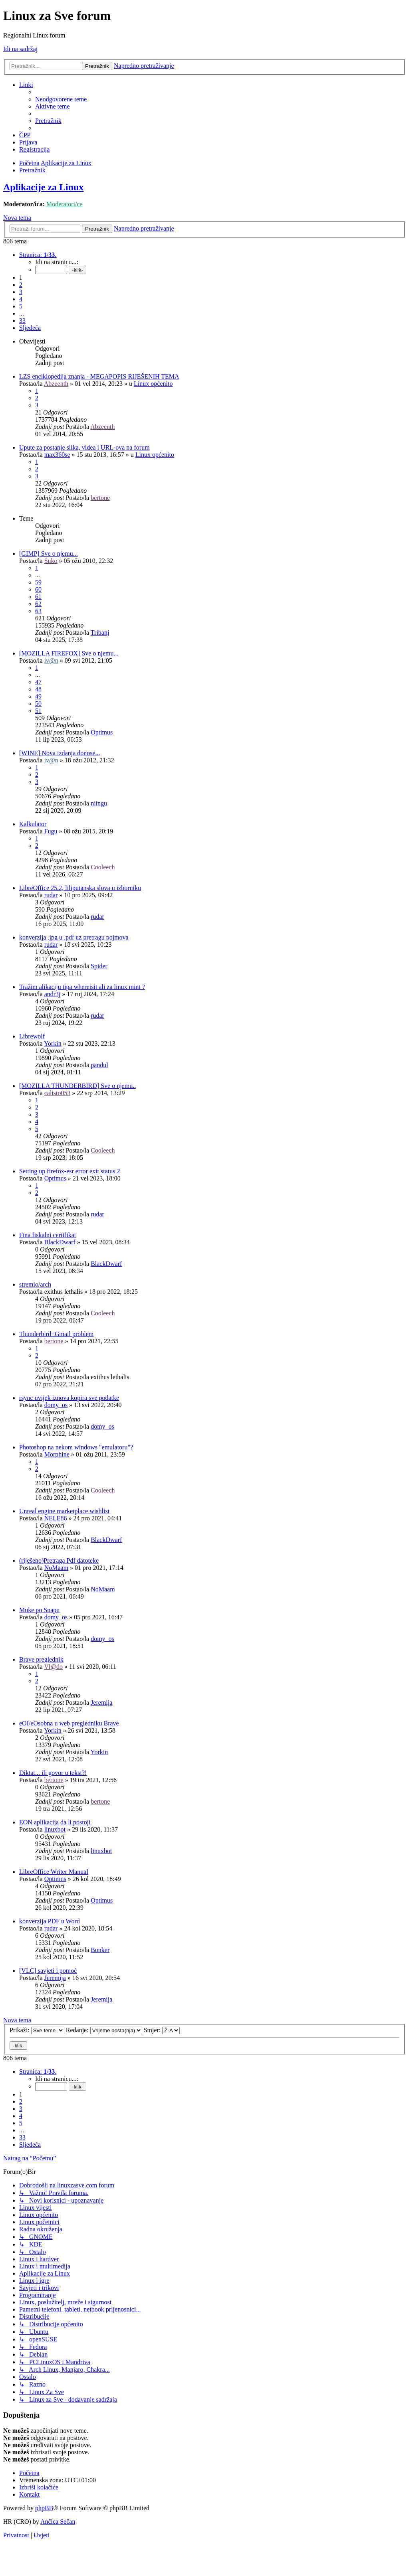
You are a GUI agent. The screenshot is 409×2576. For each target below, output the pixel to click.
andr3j (52, 994)
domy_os (56, 1405)
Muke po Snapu (39, 1610)
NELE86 (55, 1518)
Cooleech (103, 867)
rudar (51, 895)
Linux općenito (153, 383)
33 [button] (22, 320)
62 (38, 603)
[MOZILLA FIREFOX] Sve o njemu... (68, 653)
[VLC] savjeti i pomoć (48, 1970)
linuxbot (55, 1829)
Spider (99, 966)
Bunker (100, 1949)
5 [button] (20, 306)
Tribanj (100, 632)
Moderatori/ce (64, 204)
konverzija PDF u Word (49, 1921)
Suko (51, 560)
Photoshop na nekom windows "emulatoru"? (76, 1447)
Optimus (102, 732)
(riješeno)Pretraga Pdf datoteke (59, 1560)
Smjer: (162, 2030)
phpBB (44, 2508)
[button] (37, 254)
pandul (99, 1065)
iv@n (51, 660)
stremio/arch (35, 1284)
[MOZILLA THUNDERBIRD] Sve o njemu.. (77, 1085)
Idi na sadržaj (20, 48)
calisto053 (57, 1093)
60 (38, 589)
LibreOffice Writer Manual (53, 1871)
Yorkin (53, 1043)
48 (38, 689)
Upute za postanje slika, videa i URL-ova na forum (84, 447)
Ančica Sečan (57, 2521)
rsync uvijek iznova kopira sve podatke (69, 1397)
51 (38, 710)
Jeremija (101, 1702)
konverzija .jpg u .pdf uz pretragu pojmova (74, 937)
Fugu (51, 831)
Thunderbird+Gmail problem (56, 1333)
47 (38, 682)
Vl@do (53, 1666)
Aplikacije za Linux (43, 187)
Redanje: (104, 2030)
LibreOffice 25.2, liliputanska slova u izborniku (80, 887)
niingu (99, 803)
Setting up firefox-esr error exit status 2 (69, 1171)
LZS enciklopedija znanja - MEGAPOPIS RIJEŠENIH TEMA (99, 376)
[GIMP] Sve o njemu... (48, 553)
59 (38, 582)
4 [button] (20, 299)
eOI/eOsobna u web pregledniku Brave (69, 1723)
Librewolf (32, 1036)
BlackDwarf (59, 1242)
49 (38, 696)
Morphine (56, 1454)
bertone (100, 497)
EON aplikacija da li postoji (55, 1822)
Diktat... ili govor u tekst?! (53, 1772)
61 (38, 596)
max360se (57, 454)
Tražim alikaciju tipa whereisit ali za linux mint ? (82, 986)
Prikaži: (37, 2030)
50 (38, 703)
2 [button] (20, 284)
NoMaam (56, 1567)
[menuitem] (61, 99)
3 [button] (20, 291)
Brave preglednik (41, 1659)
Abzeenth (56, 383)
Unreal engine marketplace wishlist (64, 1511)
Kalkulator (32, 824)
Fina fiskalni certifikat (47, 1235)
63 (38, 611)
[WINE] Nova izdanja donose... (59, 753)
